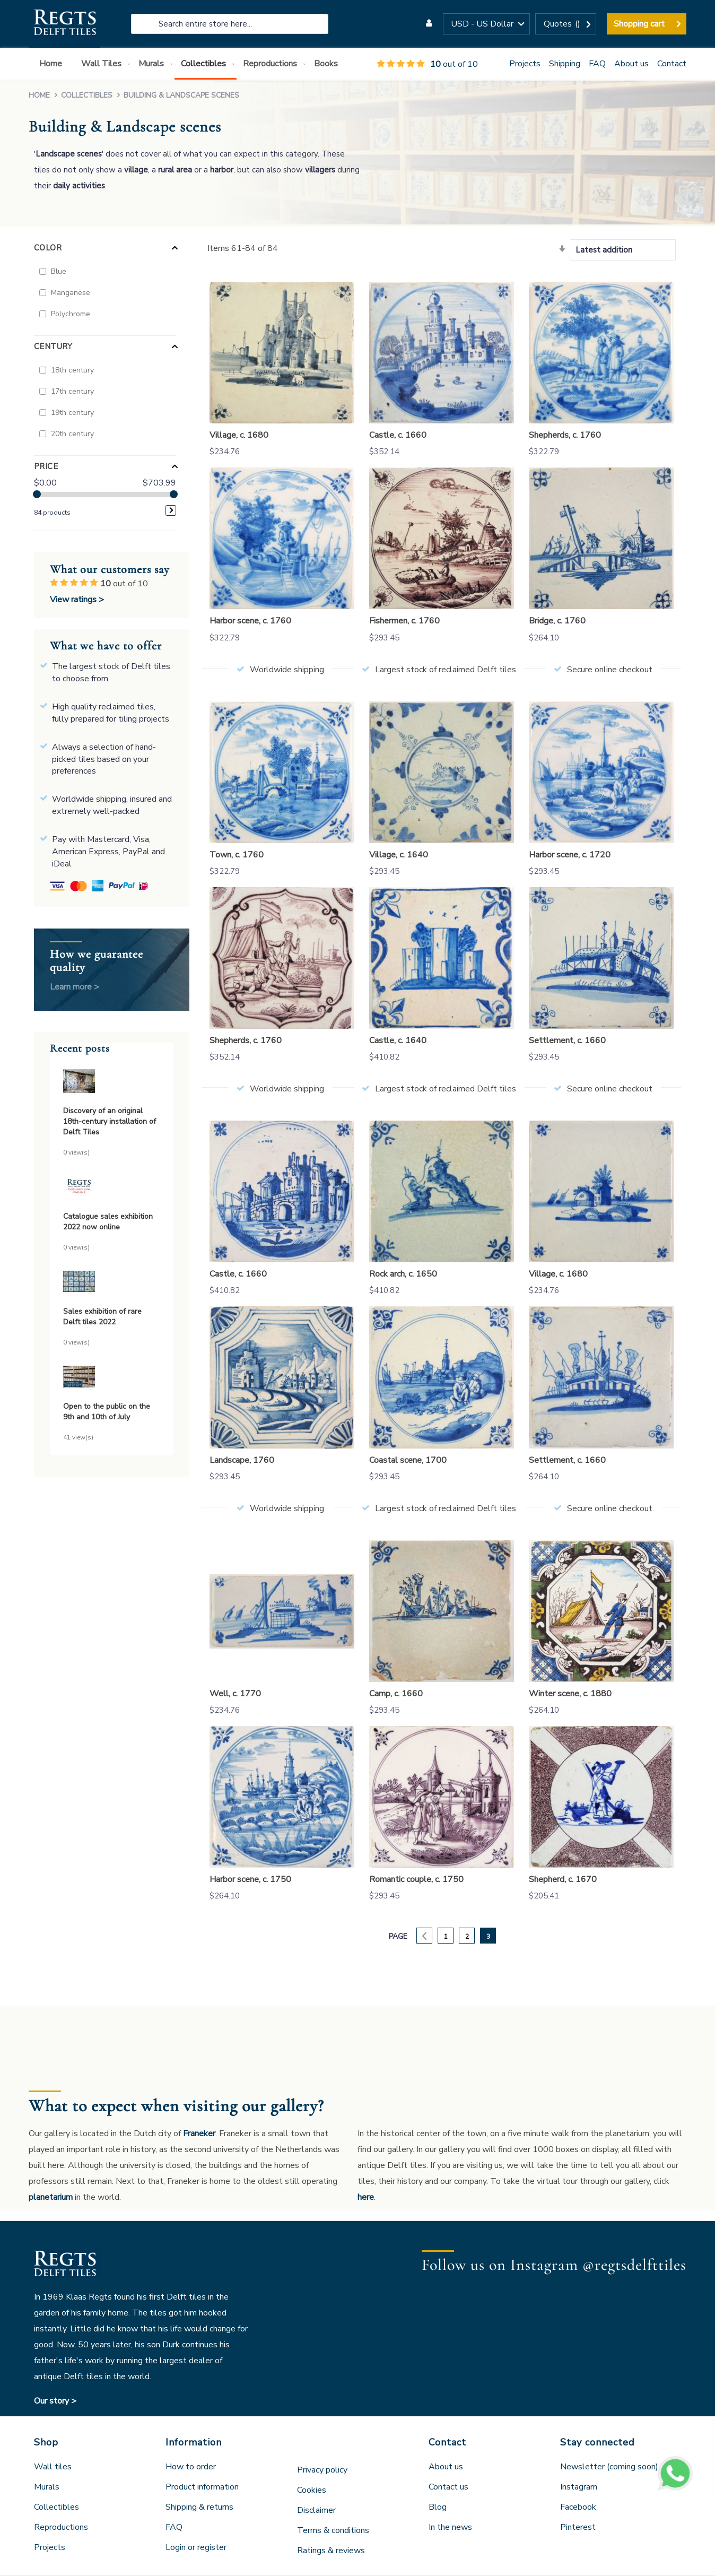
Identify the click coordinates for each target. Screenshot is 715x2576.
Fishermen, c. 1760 (404, 621)
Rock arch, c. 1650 (403, 1274)
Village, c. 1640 (398, 855)
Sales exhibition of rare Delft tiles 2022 (102, 1316)
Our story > (55, 2401)
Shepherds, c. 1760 (565, 435)
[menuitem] (53, 64)
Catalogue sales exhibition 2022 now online (108, 1221)
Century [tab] (53, 346)
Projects (524, 64)
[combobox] (229, 24)
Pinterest (578, 2527)
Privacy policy (322, 2470)
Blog (438, 2507)
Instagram (578, 2487)
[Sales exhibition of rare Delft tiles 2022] (111, 1283)
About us (631, 64)
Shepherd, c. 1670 (563, 1879)
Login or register (195, 2547)
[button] (486, 24)
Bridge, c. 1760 (557, 621)
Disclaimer (316, 2510)
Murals (46, 2487)
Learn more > (74, 987)
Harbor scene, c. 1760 (250, 621)
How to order (190, 2467)
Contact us (448, 2487)
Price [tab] (46, 466)
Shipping (564, 64)
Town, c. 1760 (237, 855)
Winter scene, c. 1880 (570, 1693)
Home (40, 95)
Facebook (578, 2507)
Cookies (311, 2490)
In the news (450, 2527)
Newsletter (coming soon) (609, 2467)
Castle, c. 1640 (397, 1040)
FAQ (597, 64)
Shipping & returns (199, 2507)
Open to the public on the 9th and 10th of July (106, 1411)
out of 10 (427, 64)
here (366, 2197)
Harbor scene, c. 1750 (250, 1879)
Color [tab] (48, 247)
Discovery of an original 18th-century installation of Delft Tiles (109, 1121)
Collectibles (88, 95)
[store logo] (64, 24)
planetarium (51, 2197)
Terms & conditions (333, 2530)
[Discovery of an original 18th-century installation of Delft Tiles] (111, 1082)
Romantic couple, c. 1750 (416, 1879)
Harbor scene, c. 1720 (570, 855)
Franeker (199, 2133)
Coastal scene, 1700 (408, 1460)
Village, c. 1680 (239, 435)
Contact (671, 64)
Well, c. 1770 (235, 1693)
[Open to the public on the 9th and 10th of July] (111, 1378)
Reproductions (61, 2527)
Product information (202, 2487)
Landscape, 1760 (242, 1460)
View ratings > (77, 599)
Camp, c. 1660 (396, 1693)
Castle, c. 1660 (397, 435)
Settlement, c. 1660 (567, 1040)
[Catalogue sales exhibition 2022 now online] (111, 1188)
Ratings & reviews (331, 2550)
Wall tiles (53, 2467)
